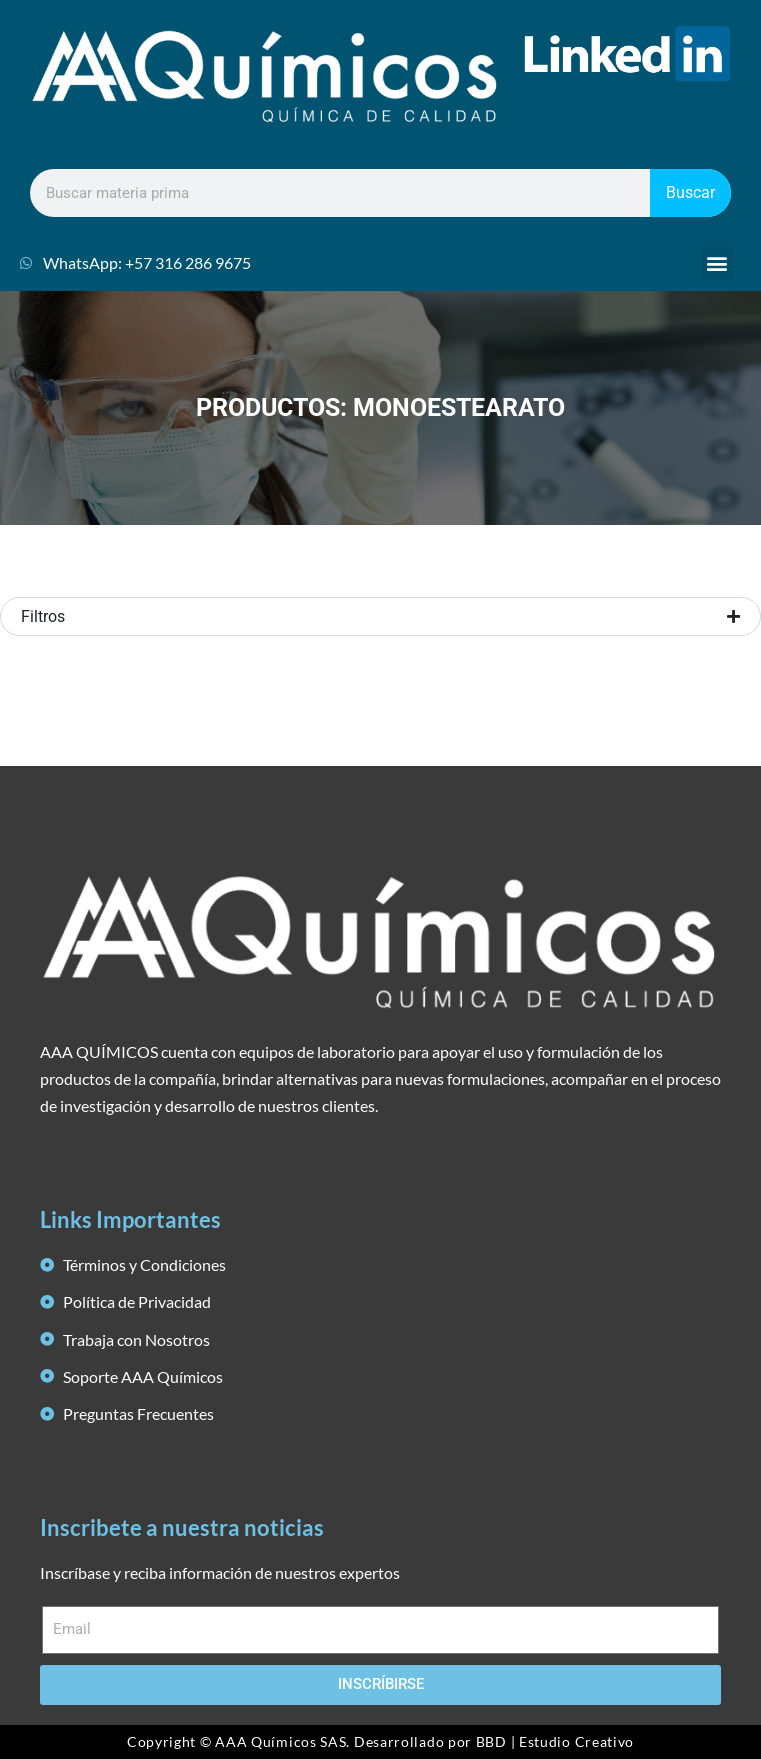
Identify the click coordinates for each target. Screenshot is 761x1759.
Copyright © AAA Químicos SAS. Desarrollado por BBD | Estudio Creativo (380, 1741)
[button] (717, 263)
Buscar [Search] (690, 192)
